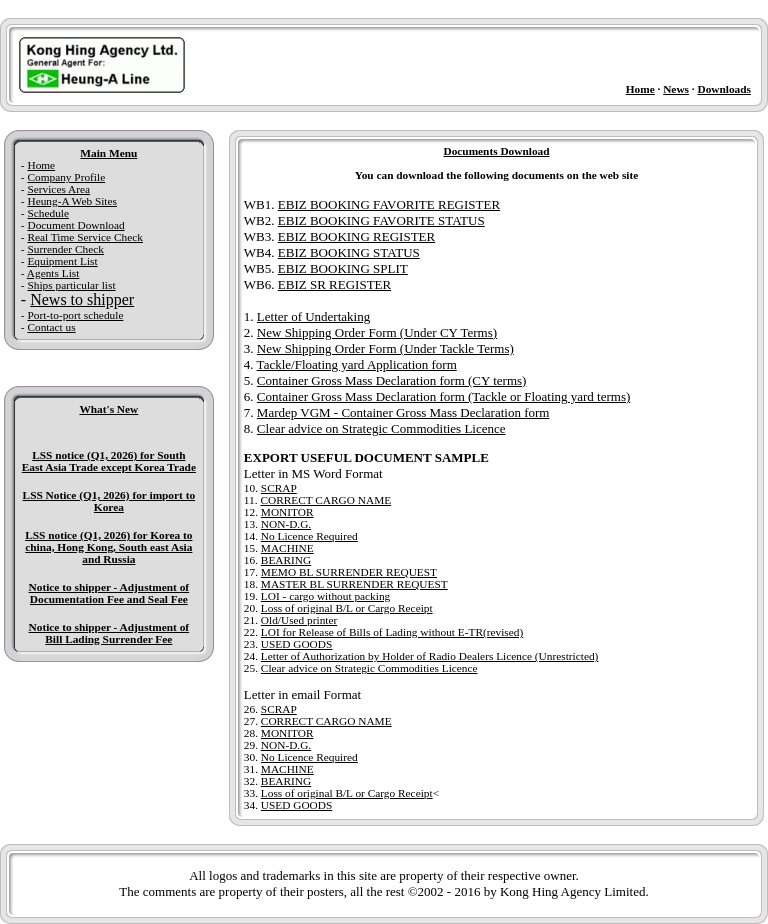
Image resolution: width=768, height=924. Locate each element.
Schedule (48, 213)
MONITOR (287, 512)
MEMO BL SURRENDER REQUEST (349, 572)
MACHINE (287, 548)
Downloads (724, 89)
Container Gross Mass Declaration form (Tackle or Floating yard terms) (443, 396)
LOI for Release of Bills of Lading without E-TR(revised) (392, 632)
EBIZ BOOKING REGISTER (356, 236)
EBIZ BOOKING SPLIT (343, 268)
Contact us (51, 327)
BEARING (286, 560)
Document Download (75, 225)
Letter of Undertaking (313, 316)
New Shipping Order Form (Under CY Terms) (377, 332)
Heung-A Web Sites (72, 201)
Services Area (58, 189)
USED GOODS (296, 644)
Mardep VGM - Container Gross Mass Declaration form (403, 412)
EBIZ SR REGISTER (334, 284)
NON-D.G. (286, 524)
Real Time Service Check (84, 237)
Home (640, 89)
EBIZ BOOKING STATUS (349, 252)
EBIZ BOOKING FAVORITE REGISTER (389, 204)
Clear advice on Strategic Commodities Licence (381, 428)
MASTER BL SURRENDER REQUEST (354, 584)
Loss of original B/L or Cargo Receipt (347, 608)
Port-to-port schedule (75, 315)
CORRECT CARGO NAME (325, 500)
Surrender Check (65, 249)
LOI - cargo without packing (325, 596)
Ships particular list (71, 285)
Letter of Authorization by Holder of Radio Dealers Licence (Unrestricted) (430, 656)
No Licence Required (309, 536)
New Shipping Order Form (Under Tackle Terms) (385, 348)
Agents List (53, 273)
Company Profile (66, 177)
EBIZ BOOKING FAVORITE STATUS (381, 220)
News (676, 89)
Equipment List (62, 261)
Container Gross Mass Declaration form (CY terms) (392, 380)
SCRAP (279, 488)
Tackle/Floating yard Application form (357, 364)
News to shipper (82, 299)
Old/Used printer (299, 620)
